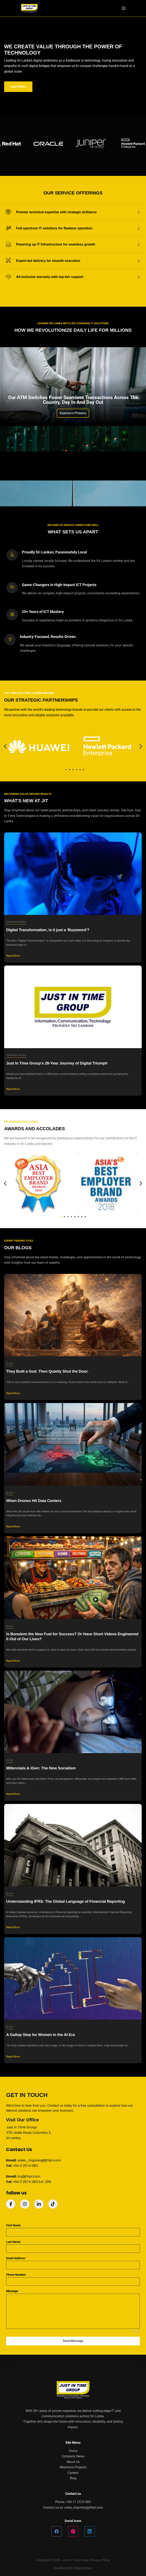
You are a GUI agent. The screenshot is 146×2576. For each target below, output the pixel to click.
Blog (73, 2478)
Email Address (16, 2258)
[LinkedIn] (89, 2531)
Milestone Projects (73, 2467)
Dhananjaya (83, 2568)
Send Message (73, 2341)
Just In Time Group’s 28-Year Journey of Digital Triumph (56, 1063)
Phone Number (16, 2274)
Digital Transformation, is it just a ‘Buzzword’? (47, 930)
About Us (73, 2462)
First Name (13, 2225)
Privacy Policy (100, 2560)
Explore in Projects (73, 413)
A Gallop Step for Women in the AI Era (40, 2034)
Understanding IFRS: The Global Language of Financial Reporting (65, 1901)
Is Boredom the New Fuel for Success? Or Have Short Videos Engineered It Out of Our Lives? (72, 1636)
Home (73, 2451)
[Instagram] (73, 2531)
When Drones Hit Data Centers (33, 1500)
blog (9, 1363)
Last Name (13, 2241)
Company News (16, 922)
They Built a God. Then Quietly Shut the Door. (47, 1371)
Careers (73, 2473)
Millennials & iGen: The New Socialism (41, 1768)
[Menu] (124, 8)
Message (12, 2291)
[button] (5, 746)
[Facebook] (56, 2531)
